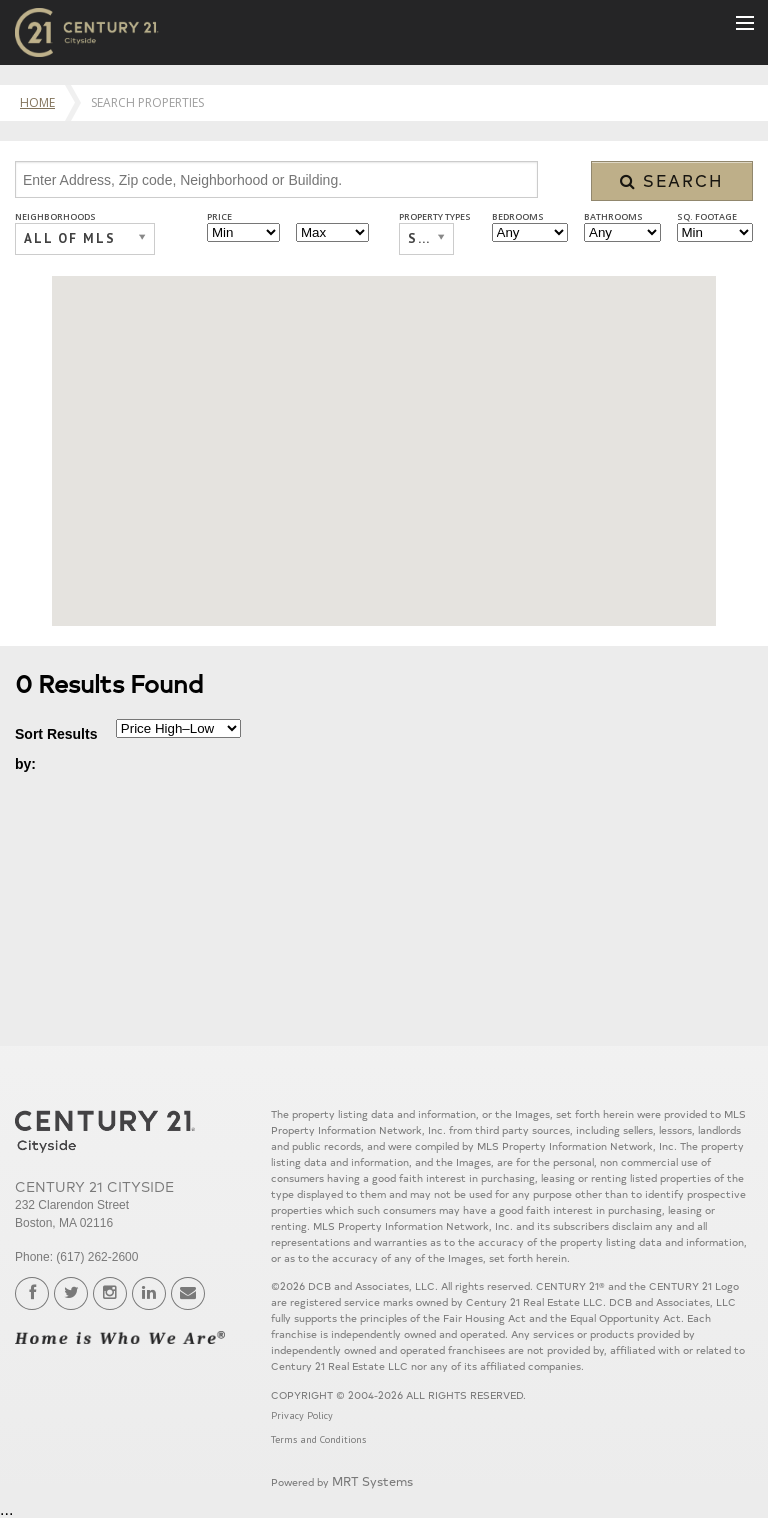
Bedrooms (518, 216)
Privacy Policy (302, 1415)
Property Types (435, 216)
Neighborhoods (55, 216)
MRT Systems (372, 1480)
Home (37, 102)
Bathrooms (613, 216)
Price (219, 216)
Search (672, 180)
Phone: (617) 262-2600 (76, 1257)
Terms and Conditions (318, 1439)
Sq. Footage (707, 216)
